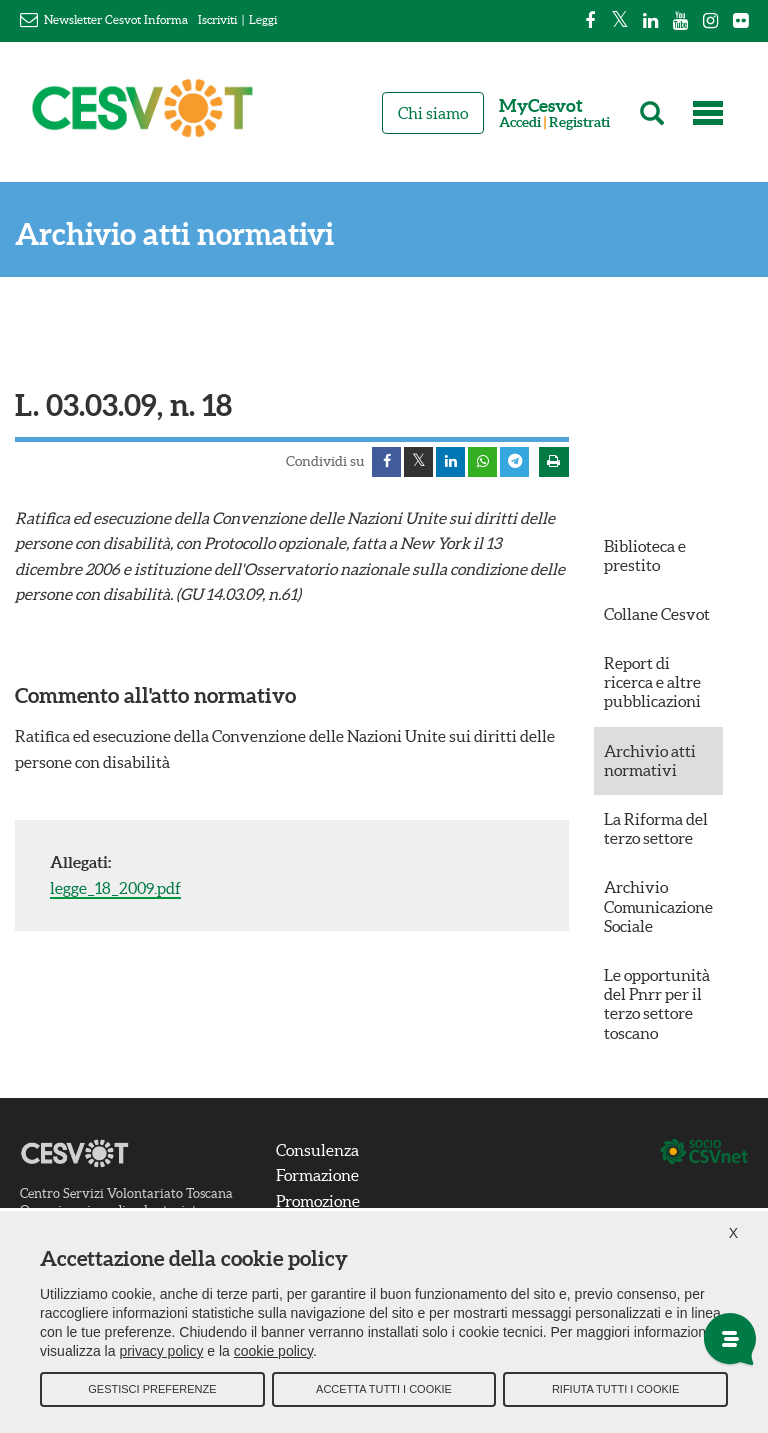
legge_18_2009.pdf (115, 889)
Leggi (263, 19)
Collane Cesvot (657, 615)
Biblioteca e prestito (645, 555)
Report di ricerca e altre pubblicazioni (652, 683)
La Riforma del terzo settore (656, 829)
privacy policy (161, 1353)
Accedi (520, 122)
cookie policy (273, 1353)
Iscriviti (217, 19)
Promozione (318, 1202)
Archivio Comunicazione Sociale (658, 907)
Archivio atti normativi (174, 234)
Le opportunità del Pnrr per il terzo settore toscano (657, 1005)
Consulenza (317, 1151)
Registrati (579, 122)
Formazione (317, 1176)
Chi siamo (433, 113)
